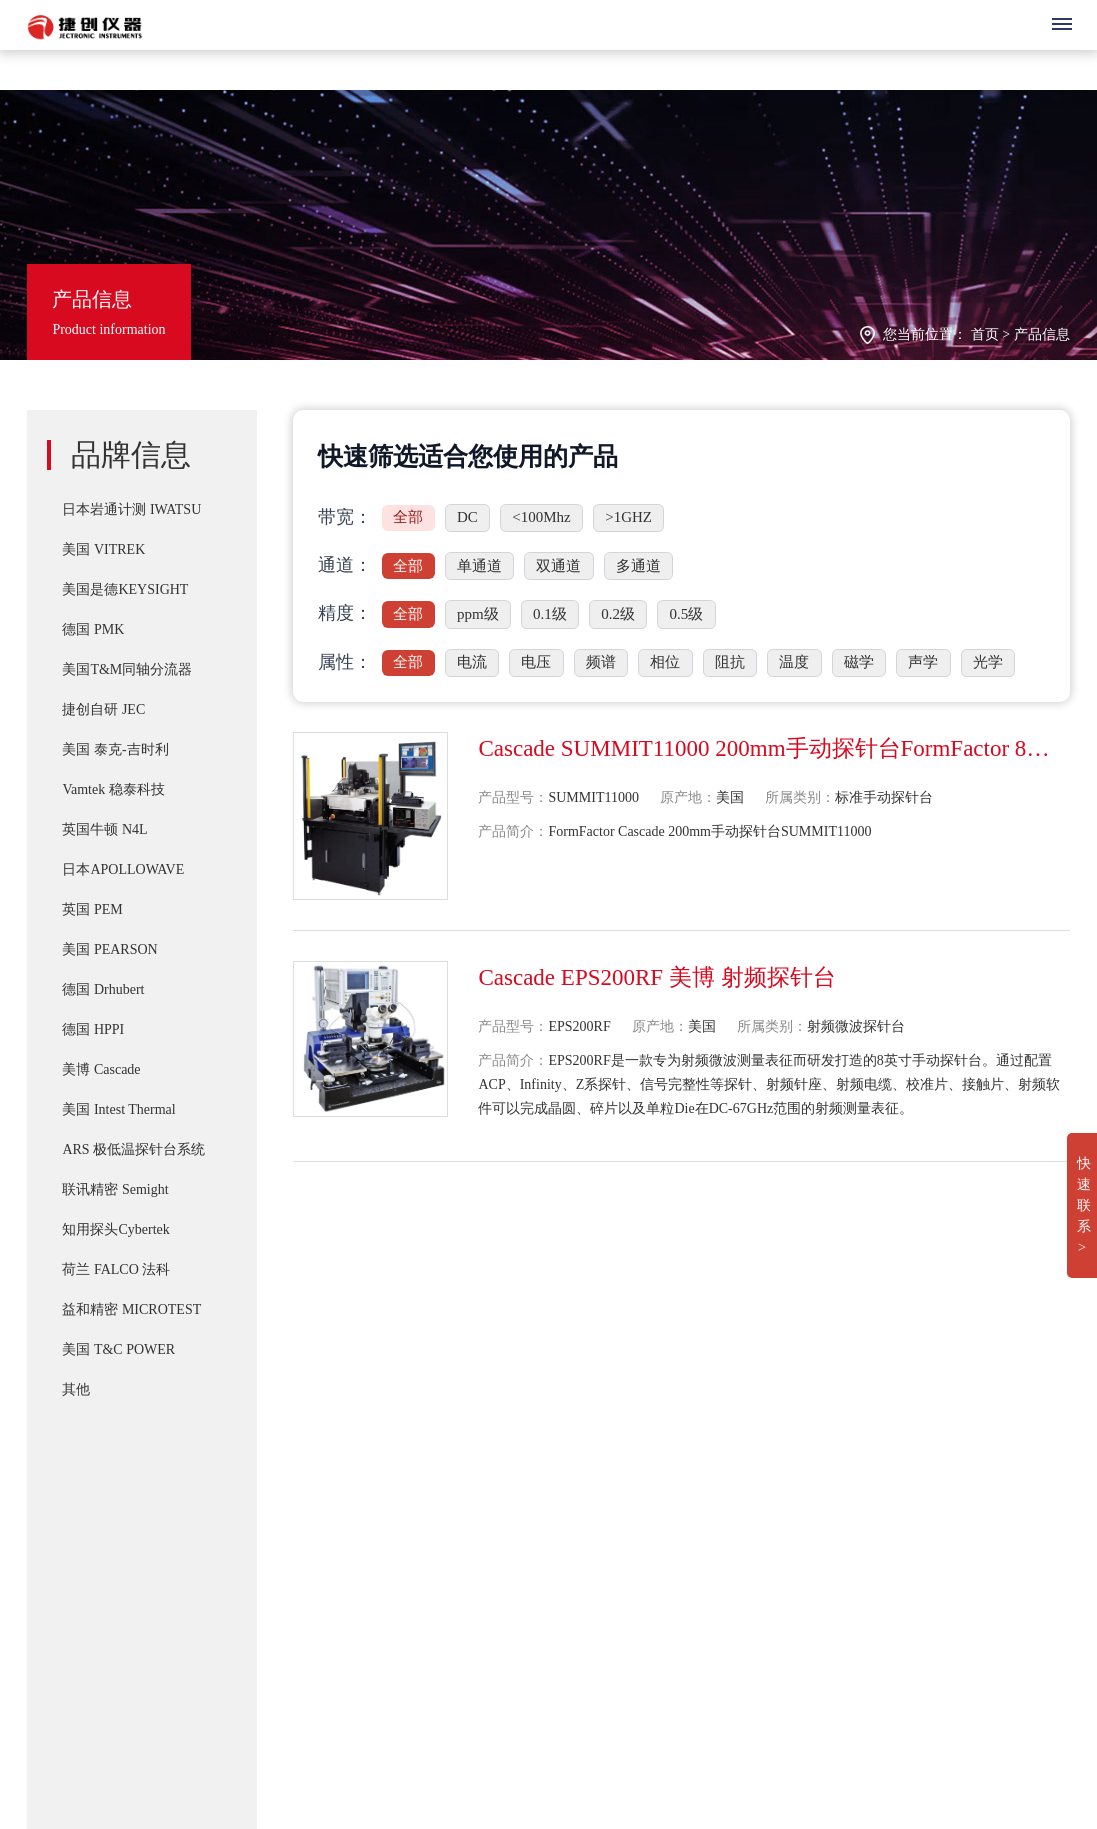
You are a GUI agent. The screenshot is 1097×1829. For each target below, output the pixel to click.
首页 (985, 334)
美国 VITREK (103, 549)
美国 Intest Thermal (118, 1109)
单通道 (479, 566)
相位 (665, 662)
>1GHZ (628, 517)
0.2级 (618, 614)
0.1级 (550, 614)
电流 (472, 662)
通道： (345, 565)
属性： (345, 662)
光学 (988, 662)
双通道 (558, 566)
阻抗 (730, 662)
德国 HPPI (93, 1029)
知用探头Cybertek (115, 1229)
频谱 (601, 662)
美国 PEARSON (109, 949)
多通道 (638, 566)
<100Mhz (541, 517)
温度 (794, 662)
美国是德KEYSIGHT (125, 589)
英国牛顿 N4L (104, 829)
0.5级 (687, 614)
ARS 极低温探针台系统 (133, 1149)
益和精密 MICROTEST (131, 1309)
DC (467, 517)
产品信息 (1042, 334)
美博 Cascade (101, 1069)
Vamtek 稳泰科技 (113, 789)
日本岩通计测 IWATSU (131, 509)
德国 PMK (93, 629)
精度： (345, 613)
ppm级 (478, 614)
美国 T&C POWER (118, 1349)
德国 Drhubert (103, 989)
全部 (408, 517)
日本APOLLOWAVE (123, 869)
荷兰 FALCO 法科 (116, 1269)
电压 (536, 662)
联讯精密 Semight (115, 1189)
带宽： (345, 517)
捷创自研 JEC (103, 709)
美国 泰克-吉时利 (115, 749)
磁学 (859, 662)
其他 (76, 1389)
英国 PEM (92, 909)
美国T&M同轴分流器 (127, 669)
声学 (923, 662)
